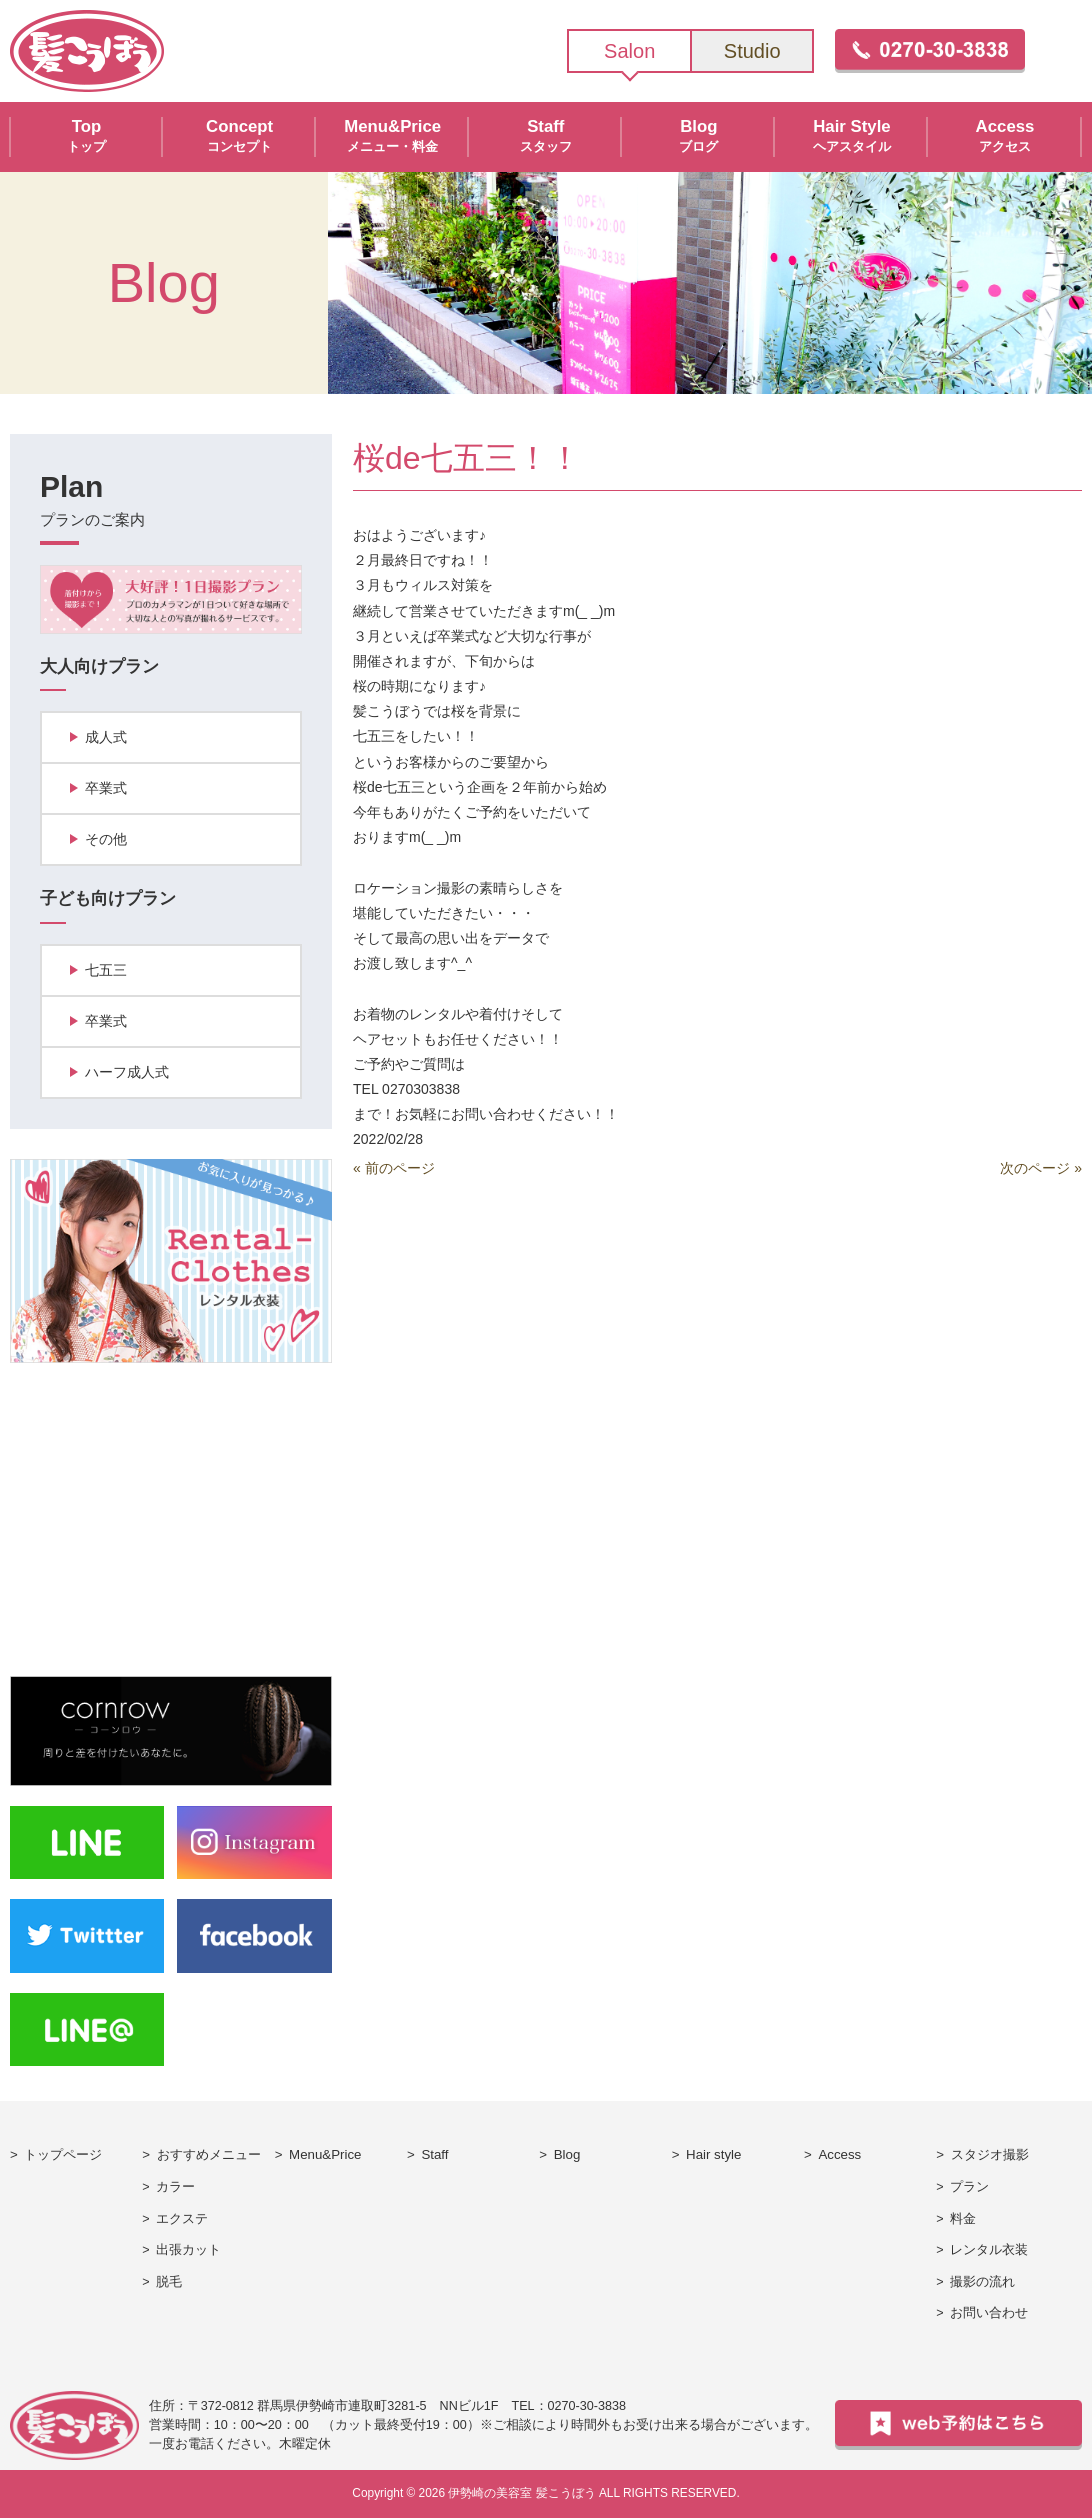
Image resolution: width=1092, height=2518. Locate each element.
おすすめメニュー (209, 2154)
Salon (629, 51)
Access (839, 2154)
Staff (434, 2154)
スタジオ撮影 (990, 2154)
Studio (752, 51)
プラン (969, 2187)
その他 (106, 839)
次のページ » (1041, 1168)
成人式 (106, 737)
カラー (175, 2187)
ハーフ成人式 (127, 1072)
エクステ (182, 2219)
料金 (963, 2219)
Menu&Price (325, 2154)
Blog (567, 2154)
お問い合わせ (989, 2313)
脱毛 (169, 2282)
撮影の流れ (982, 2282)
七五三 (106, 970)
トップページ (63, 2154)
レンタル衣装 (989, 2250)
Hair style (713, 2154)
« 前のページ (394, 1168)
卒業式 (106, 788)
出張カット (188, 2250)
